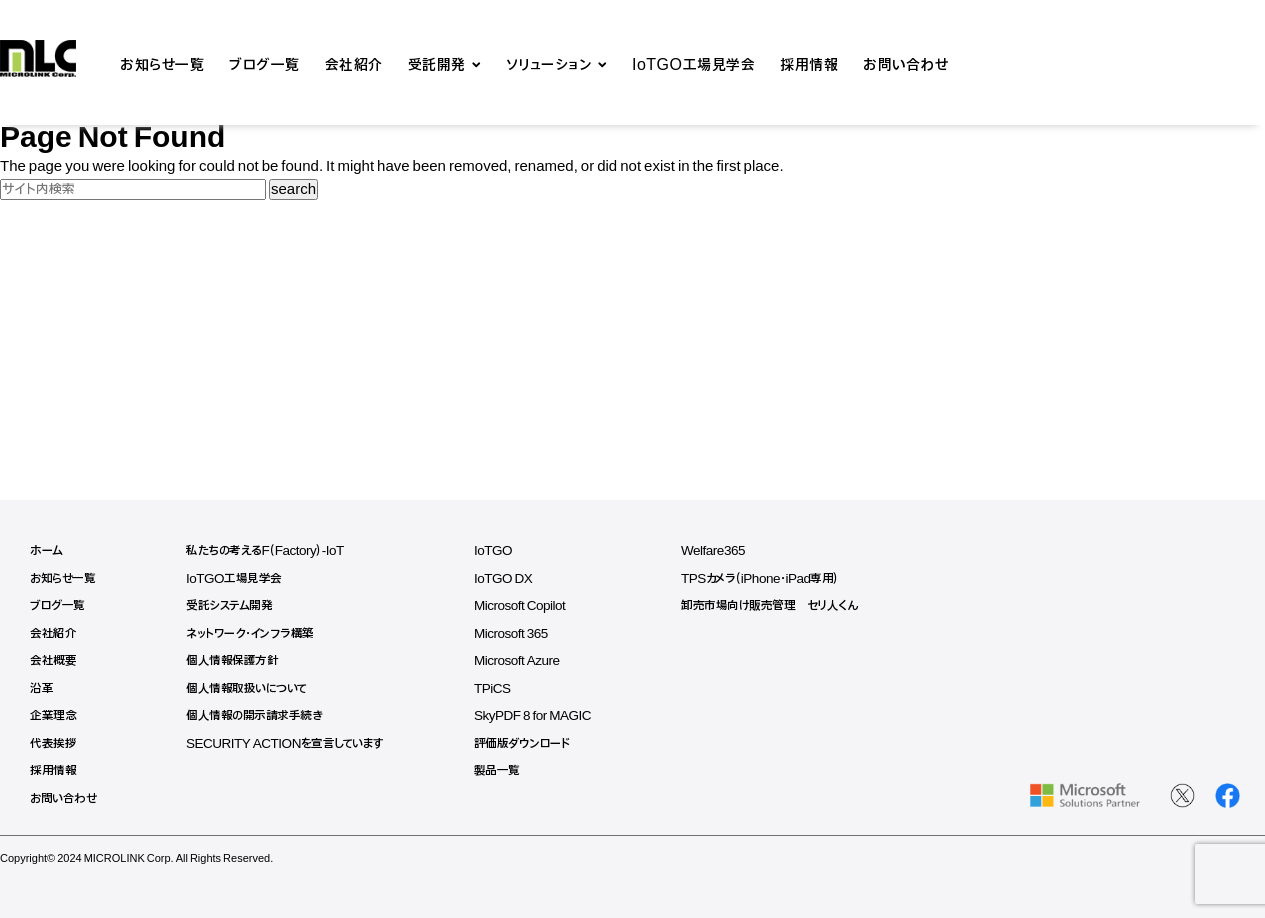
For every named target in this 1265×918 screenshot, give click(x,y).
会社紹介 (354, 63)
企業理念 (53, 715)
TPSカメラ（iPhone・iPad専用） (778, 578)
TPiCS (504, 688)
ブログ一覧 (264, 63)
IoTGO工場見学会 (693, 63)
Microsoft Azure (529, 660)
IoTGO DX (515, 578)
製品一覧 (508, 770)
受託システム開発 (232, 605)
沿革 (41, 688)
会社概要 (53, 660)
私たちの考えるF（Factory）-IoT (270, 550)
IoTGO (505, 550)
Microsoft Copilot (532, 605)
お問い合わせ (905, 63)
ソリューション (549, 63)
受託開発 (437, 63)
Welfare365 (730, 550)
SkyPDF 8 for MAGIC (545, 715)
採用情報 (809, 63)
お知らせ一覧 (162, 63)
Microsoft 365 (523, 633)
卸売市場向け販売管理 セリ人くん (787, 605)
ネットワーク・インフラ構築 (254, 633)
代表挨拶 (53, 743)
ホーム (46, 550)
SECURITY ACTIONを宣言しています (292, 743)
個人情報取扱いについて (252, 688)
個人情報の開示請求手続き (257, 715)
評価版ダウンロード (533, 743)
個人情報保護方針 (235, 660)
